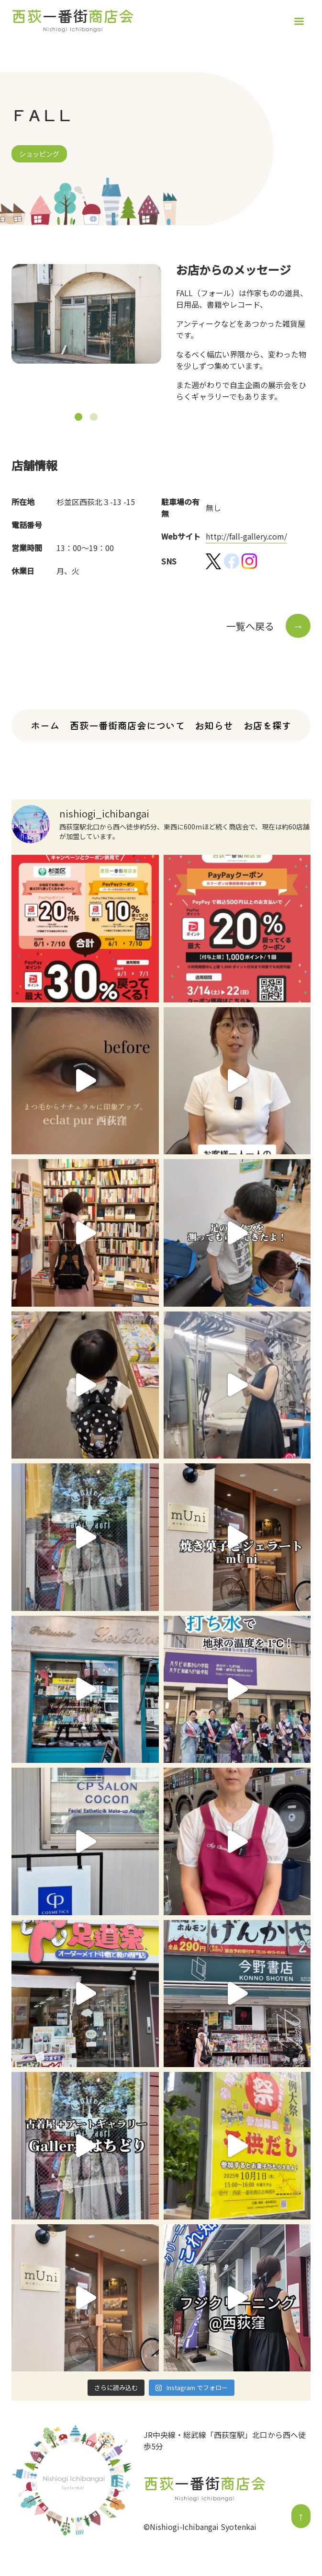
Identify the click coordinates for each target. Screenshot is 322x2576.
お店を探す (267, 725)
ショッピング (39, 154)
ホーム (45, 725)
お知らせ (214, 725)
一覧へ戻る (268, 626)
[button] (78, 417)
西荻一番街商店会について (127, 725)
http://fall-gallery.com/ (246, 536)
